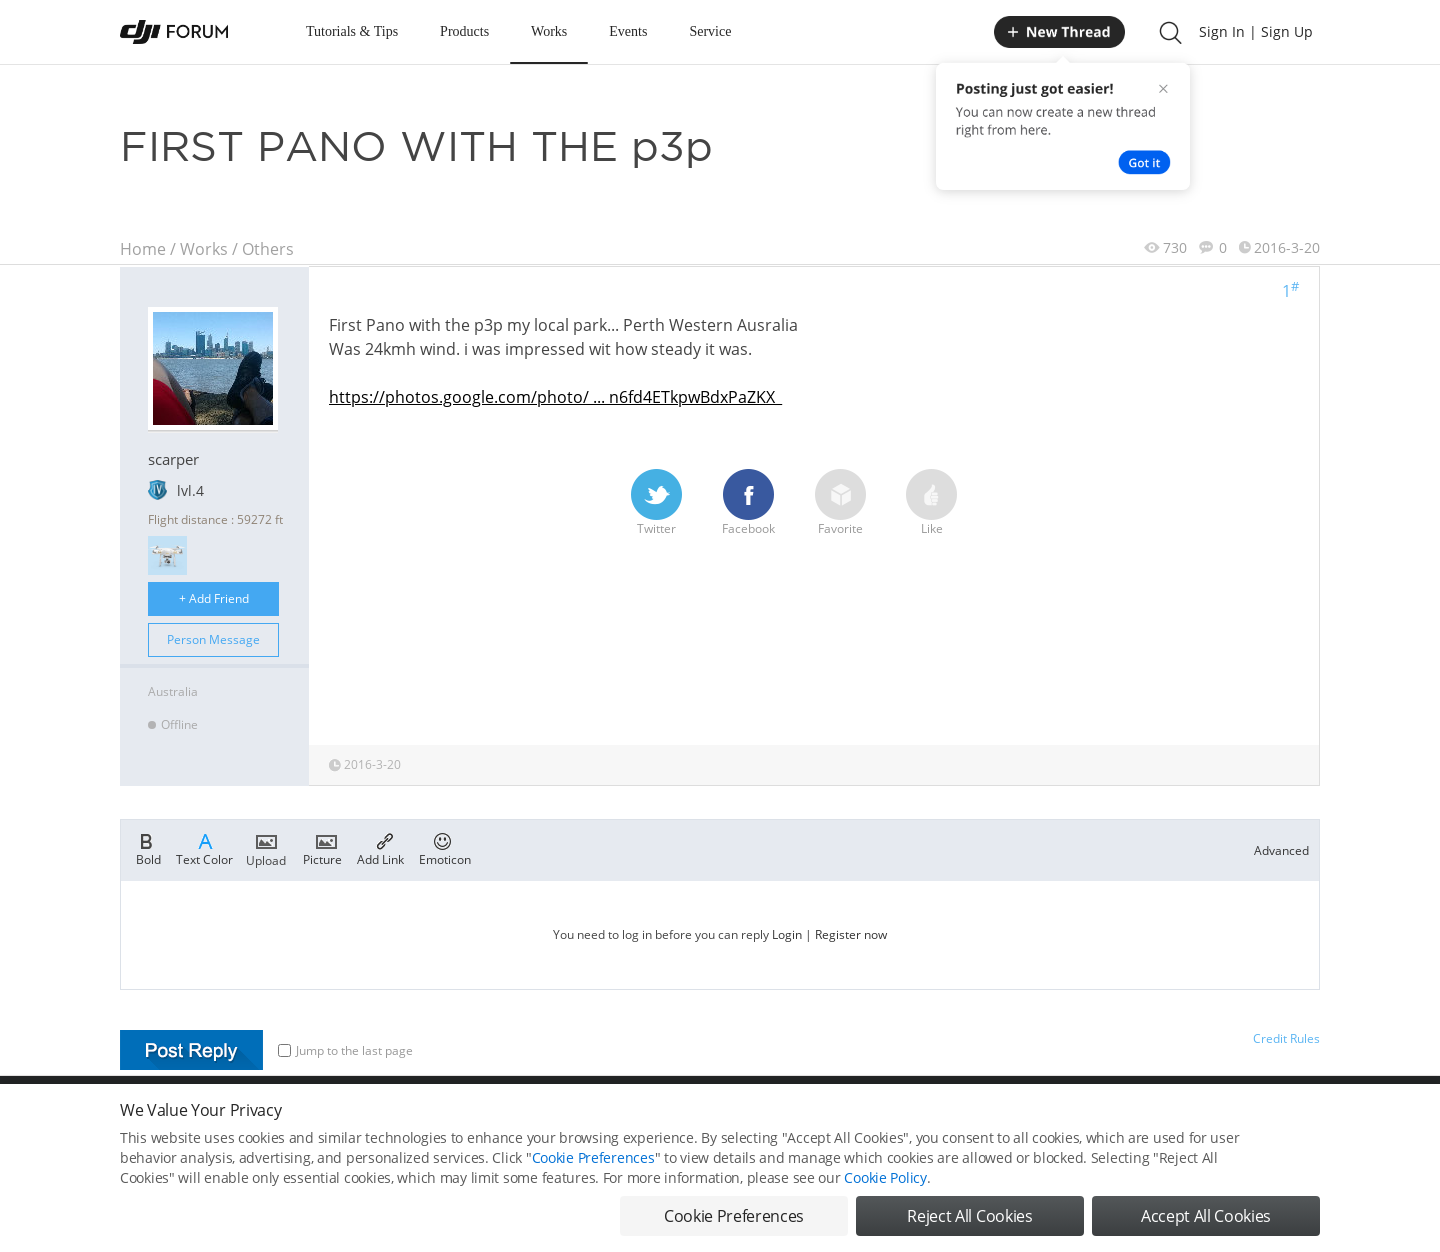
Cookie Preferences (593, 1159)
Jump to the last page (345, 1050)
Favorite (840, 503)
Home (143, 249)
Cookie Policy (885, 1179)
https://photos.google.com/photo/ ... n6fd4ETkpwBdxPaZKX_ (555, 397)
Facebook (748, 503)
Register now (851, 934)
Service (710, 31)
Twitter (656, 503)
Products (464, 31)
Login (787, 934)
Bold (148, 848)
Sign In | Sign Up (1256, 31)
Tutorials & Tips (352, 31)
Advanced (1281, 850)
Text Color (204, 848)
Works (549, 31)
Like (931, 503)
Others (268, 249)
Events (628, 31)
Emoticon (445, 848)
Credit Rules (1286, 1038)
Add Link (380, 848)
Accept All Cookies (1206, 1218)
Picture (322, 848)
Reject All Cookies (969, 1218)
